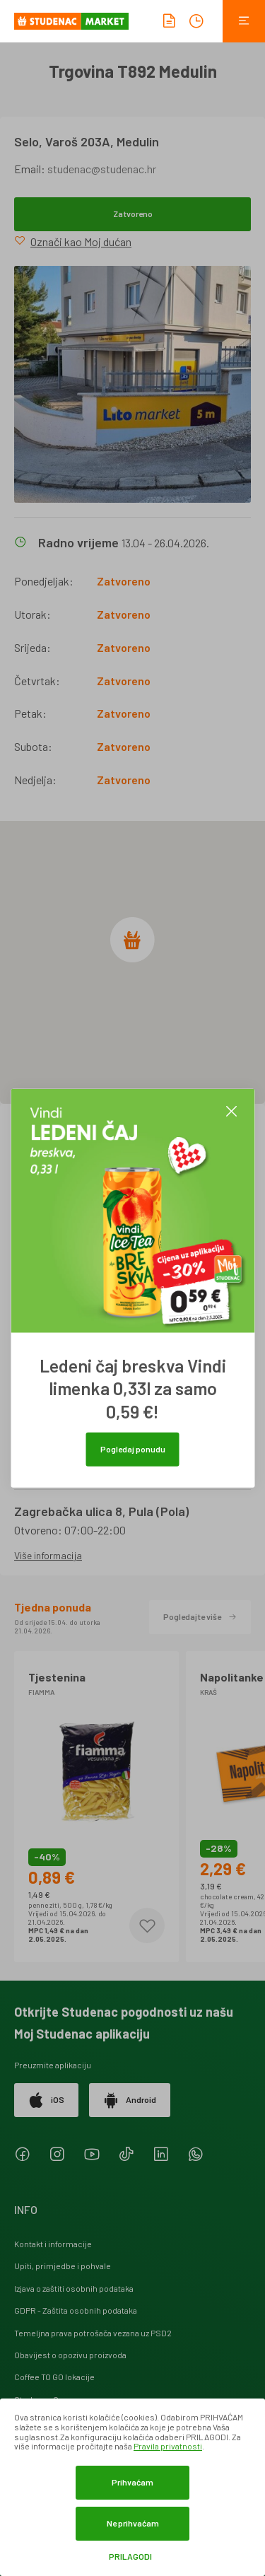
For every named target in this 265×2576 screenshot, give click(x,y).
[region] (132, 962)
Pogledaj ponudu (132, 1449)
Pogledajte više (200, 1616)
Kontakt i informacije (53, 2244)
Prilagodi (130, 2556)
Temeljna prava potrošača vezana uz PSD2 (93, 2333)
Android (129, 2100)
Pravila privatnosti (168, 2446)
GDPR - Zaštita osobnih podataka (75, 2310)
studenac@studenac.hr (101, 168)
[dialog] (132, 2487)
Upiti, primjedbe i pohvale (62, 2266)
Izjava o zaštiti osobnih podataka (74, 2288)
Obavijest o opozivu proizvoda (70, 2355)
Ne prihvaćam (133, 2523)
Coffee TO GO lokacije (54, 2377)
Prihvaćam (132, 2482)
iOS (46, 2100)
